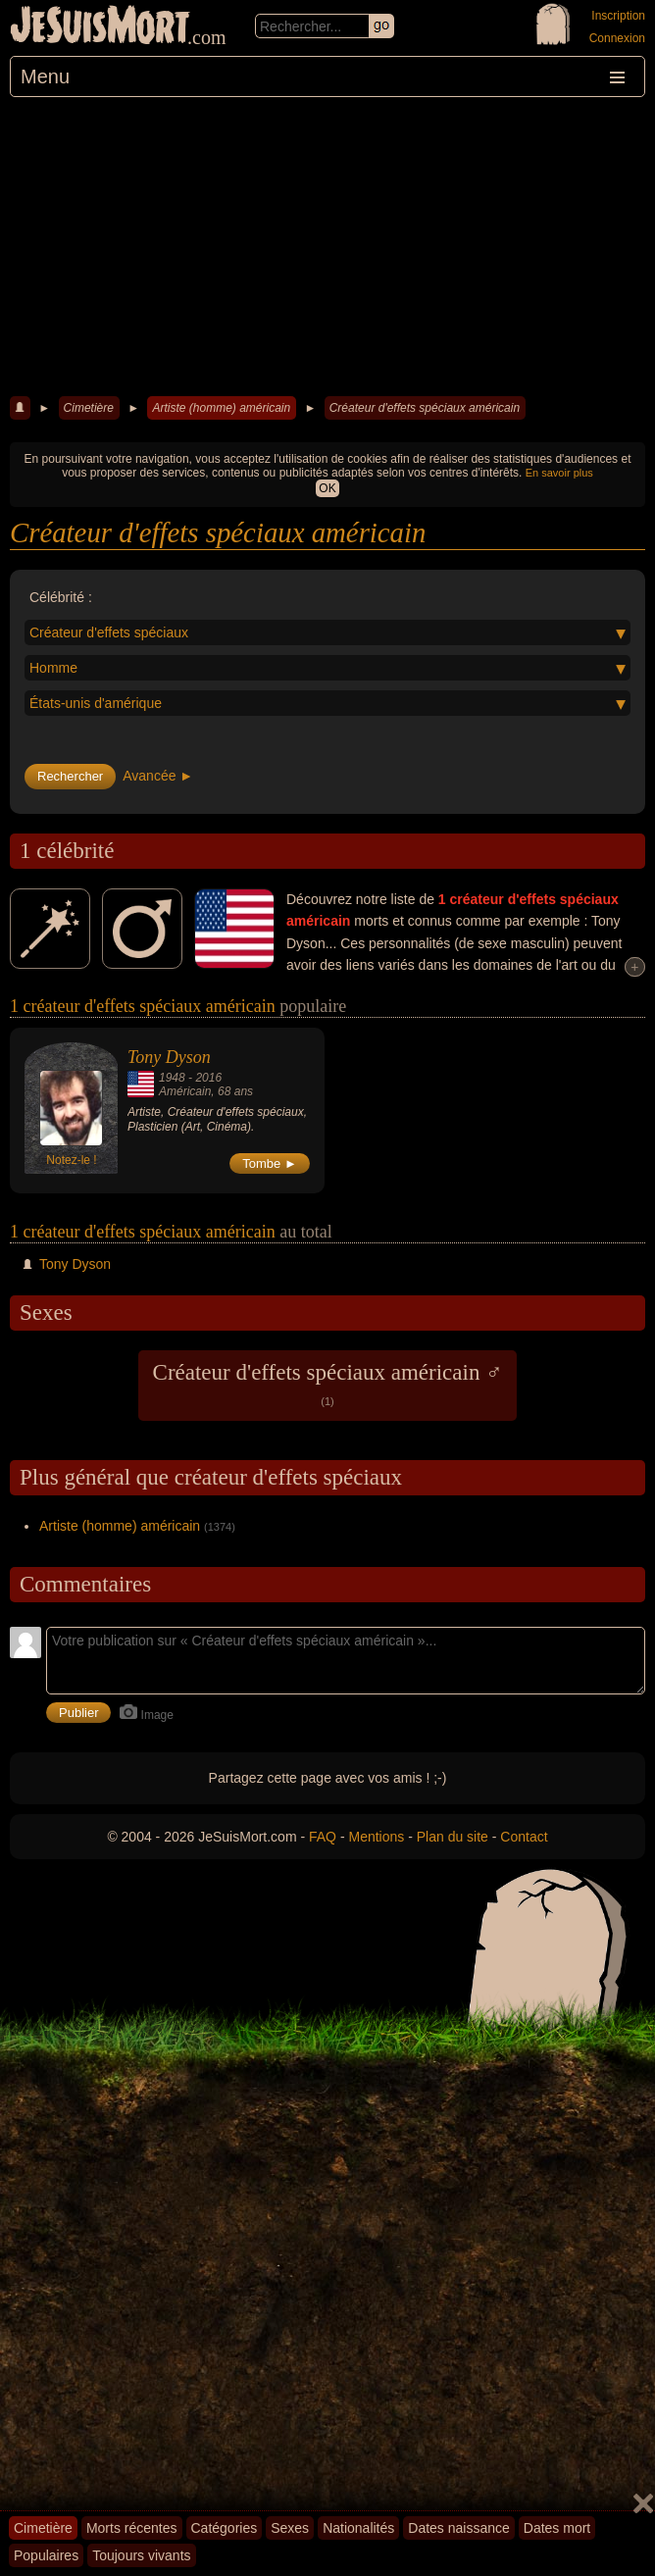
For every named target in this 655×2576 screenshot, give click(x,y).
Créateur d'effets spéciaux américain (424, 408)
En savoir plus (559, 473)
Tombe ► (269, 1163)
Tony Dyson (169, 1057)
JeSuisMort (100, 27)
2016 (208, 1078)
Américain (185, 1091)
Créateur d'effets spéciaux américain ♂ (328, 1383)
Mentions (376, 1836)
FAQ (322, 1836)
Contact (523, 1836)
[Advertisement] (327, 244)
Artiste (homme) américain (221, 408)
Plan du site (452, 1836)
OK (327, 488)
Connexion (617, 38)
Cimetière (89, 408)
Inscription (618, 16)
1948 (172, 1078)
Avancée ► (158, 775)
